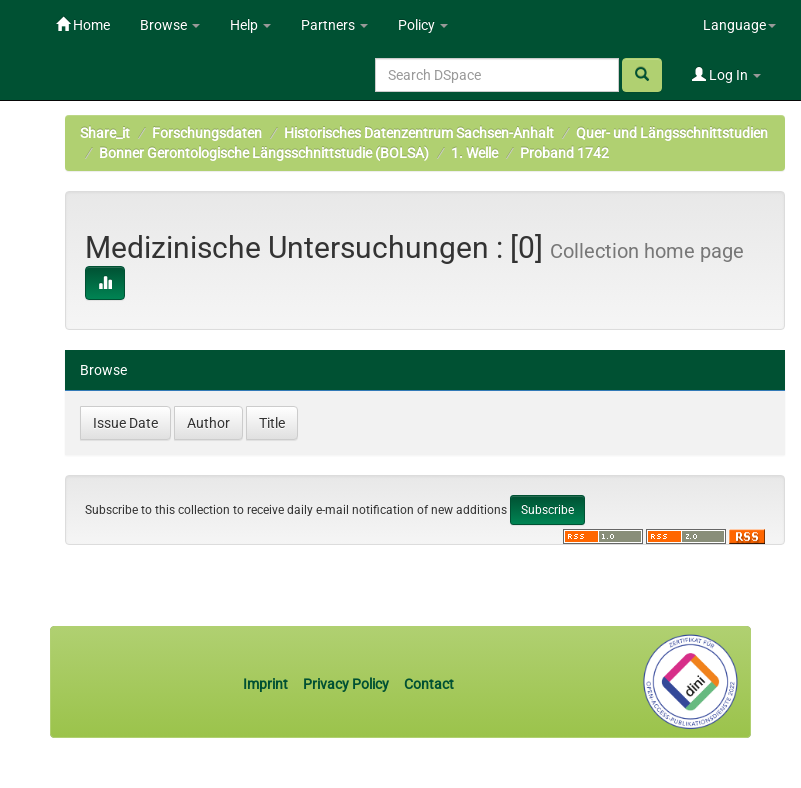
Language (739, 25)
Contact (429, 684)
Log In (726, 75)
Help (250, 25)
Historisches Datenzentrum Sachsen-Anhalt (419, 133)
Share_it (105, 133)
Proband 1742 (564, 153)
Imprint (267, 684)
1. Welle (474, 153)
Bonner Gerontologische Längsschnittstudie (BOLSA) (264, 153)
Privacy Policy (346, 684)
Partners (334, 25)
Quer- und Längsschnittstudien (672, 133)
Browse (170, 25)
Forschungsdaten (207, 133)
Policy (423, 25)
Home (83, 25)
